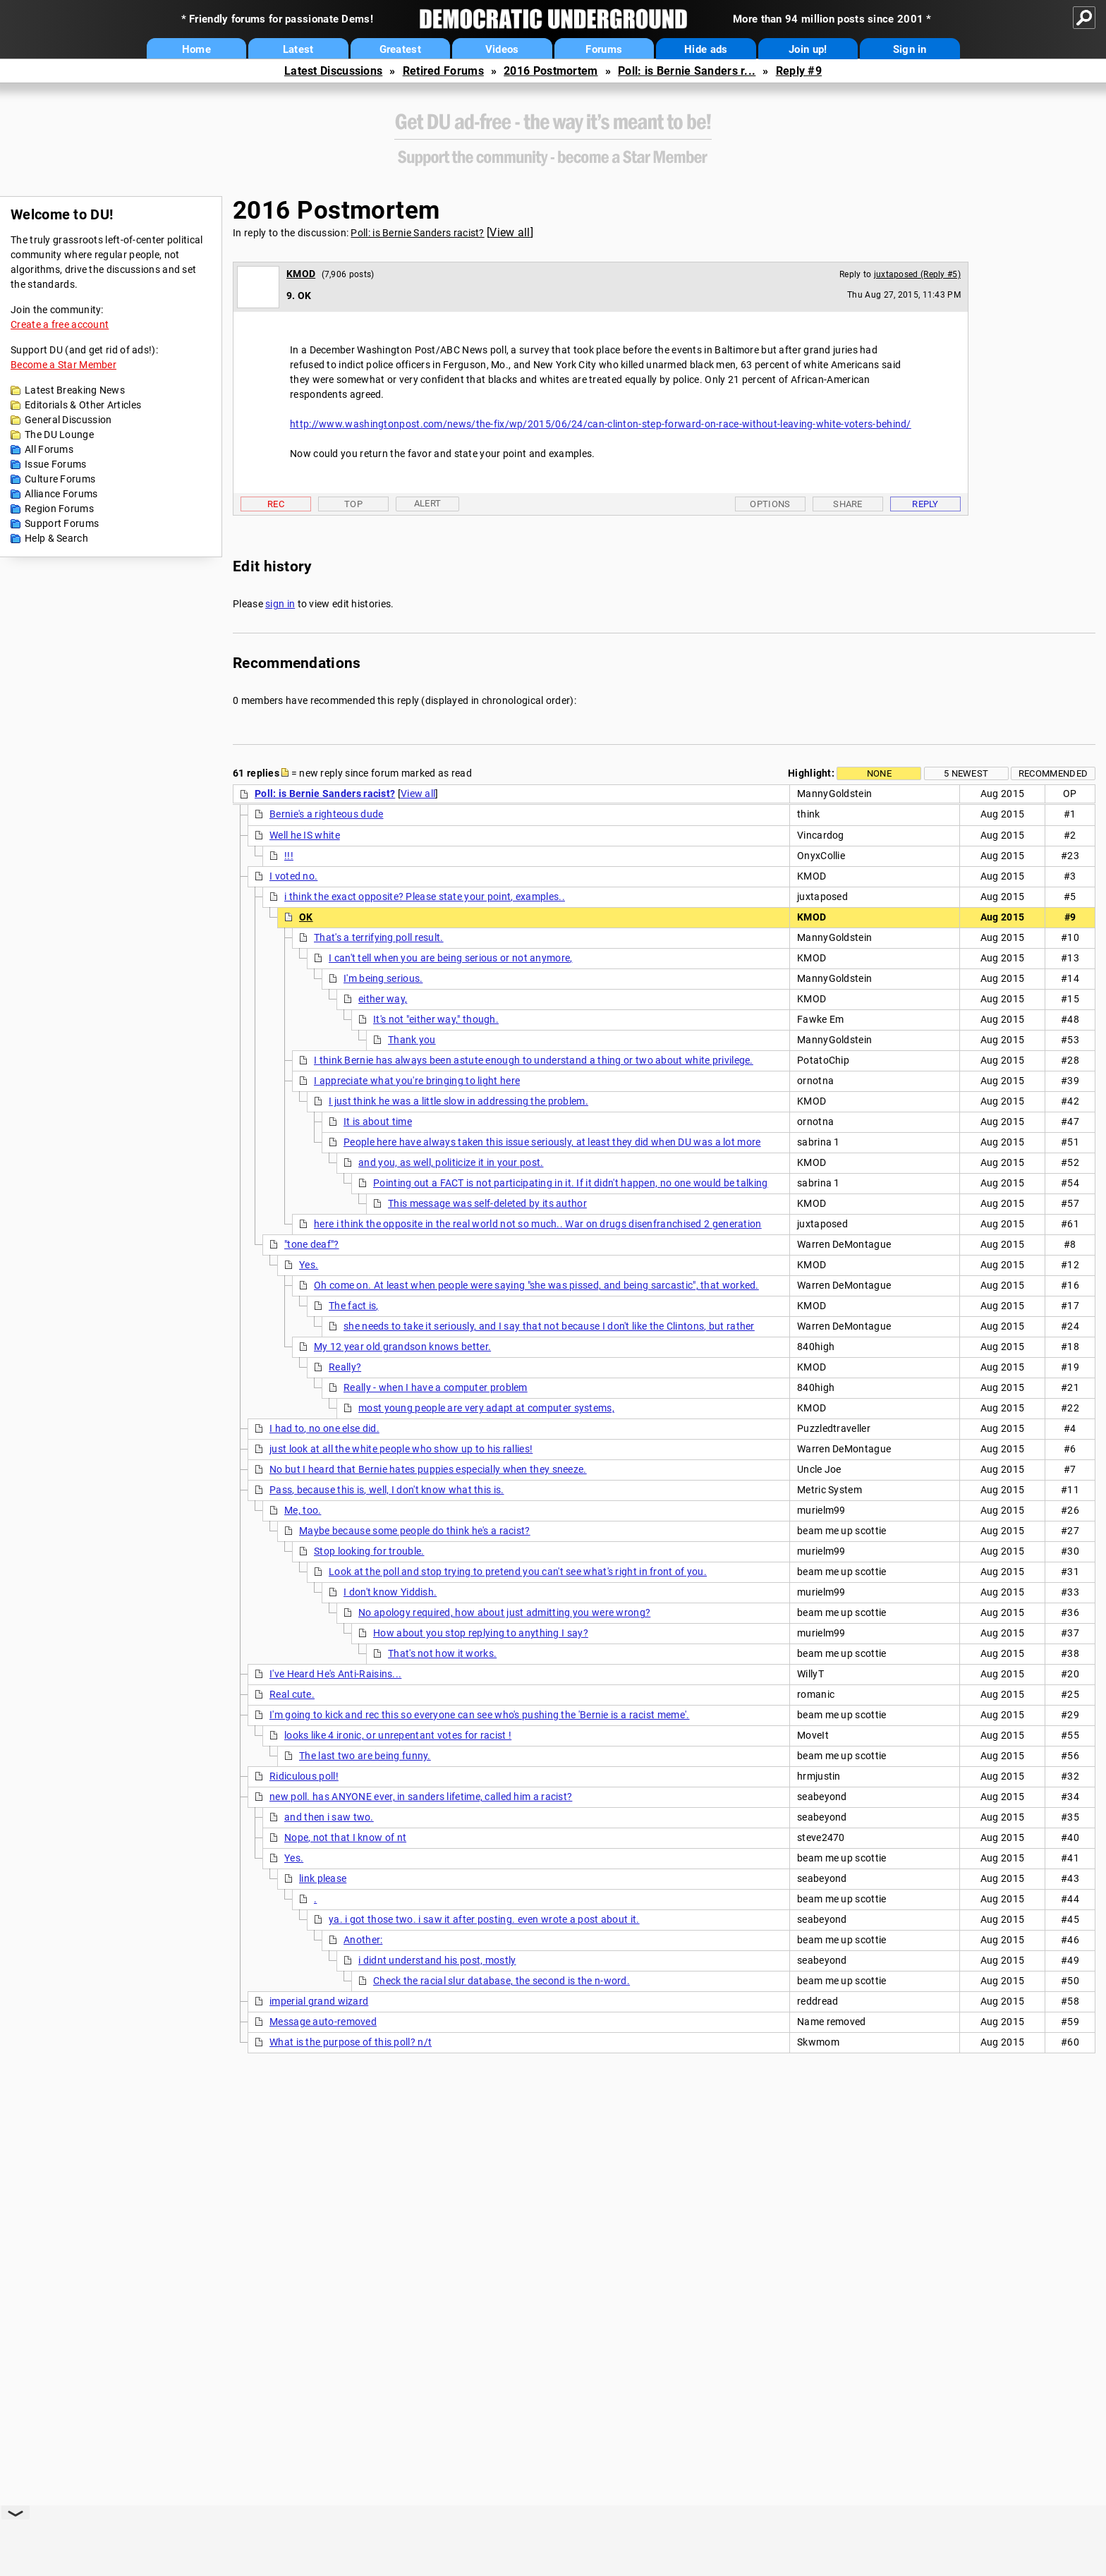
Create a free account (60, 324)
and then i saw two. (329, 1817)
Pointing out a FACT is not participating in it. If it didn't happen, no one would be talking (570, 1183)
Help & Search (56, 538)
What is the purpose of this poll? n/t (350, 2042)
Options (770, 504)
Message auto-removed (323, 2021)
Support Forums (62, 523)
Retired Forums (443, 71)
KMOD (300, 273)
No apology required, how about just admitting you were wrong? (504, 1612)
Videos (502, 49)
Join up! (808, 49)
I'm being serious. (383, 978)
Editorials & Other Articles (83, 405)
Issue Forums (56, 464)
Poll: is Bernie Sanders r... (686, 71)
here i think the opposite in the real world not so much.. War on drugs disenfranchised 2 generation (538, 1223)
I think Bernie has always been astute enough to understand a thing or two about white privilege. (533, 1060)
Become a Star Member (63, 364)
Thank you (412, 1039)
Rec (275, 504)
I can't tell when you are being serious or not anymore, (451, 958)
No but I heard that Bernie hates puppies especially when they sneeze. (428, 1469)
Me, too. (302, 1510)
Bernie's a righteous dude (326, 814)
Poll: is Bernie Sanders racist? (417, 232)
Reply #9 (799, 71)
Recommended (1053, 773)
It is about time (378, 1121)
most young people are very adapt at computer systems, (486, 1408)
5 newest (966, 773)
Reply (925, 504)
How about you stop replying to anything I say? (480, 1633)
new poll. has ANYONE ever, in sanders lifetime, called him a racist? (420, 1796)
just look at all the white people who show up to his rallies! (401, 1448)
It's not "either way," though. (436, 1019)
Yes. (308, 1264)
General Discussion (68, 419)
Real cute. (292, 1694)
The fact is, (354, 1305)
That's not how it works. (442, 1653)
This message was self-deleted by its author (487, 1203)
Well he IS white (304, 835)
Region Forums (59, 508)
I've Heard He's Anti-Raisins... (335, 1673)
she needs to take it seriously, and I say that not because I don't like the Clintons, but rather (549, 1326)
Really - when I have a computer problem (436, 1387)
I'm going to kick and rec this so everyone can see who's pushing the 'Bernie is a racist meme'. (479, 1714)
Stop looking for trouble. (369, 1551)
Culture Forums (60, 479)
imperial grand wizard (318, 2001)
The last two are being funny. (365, 1755)
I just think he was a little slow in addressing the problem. (458, 1101)
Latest (298, 49)
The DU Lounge (59, 434)
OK (306, 917)
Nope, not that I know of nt (345, 1837)
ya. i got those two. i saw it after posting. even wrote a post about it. (484, 1919)
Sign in (910, 49)
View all (510, 232)
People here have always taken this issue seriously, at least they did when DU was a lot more (552, 1142)
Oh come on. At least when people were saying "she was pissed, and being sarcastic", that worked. (536, 1285)
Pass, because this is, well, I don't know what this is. (386, 1489)
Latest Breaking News (75, 390)
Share (848, 504)
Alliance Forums (61, 493)
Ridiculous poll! (304, 1776)
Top (353, 504)
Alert (428, 503)
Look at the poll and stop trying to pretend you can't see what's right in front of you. (518, 1571)
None (879, 773)
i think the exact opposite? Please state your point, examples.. (424, 896)
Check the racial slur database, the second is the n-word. (501, 1980)
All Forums (49, 449)
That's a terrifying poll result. (379, 937)
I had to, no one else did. (324, 1428)
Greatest (400, 49)
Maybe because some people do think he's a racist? (414, 1530)
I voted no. (293, 876)
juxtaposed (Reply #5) (917, 274)
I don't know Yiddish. (390, 1592)
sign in (280, 603)
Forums (603, 49)
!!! (288, 855)
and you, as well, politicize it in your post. (451, 1162)
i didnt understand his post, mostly (437, 1960)
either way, (382, 998)
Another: (363, 1939)
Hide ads (705, 49)
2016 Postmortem (551, 71)
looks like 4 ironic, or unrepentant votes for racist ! (397, 1735)
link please (322, 1878)
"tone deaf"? (311, 1244)
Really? (345, 1367)
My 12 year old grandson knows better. (402, 1346)
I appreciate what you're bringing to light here (417, 1080)
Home (196, 49)
